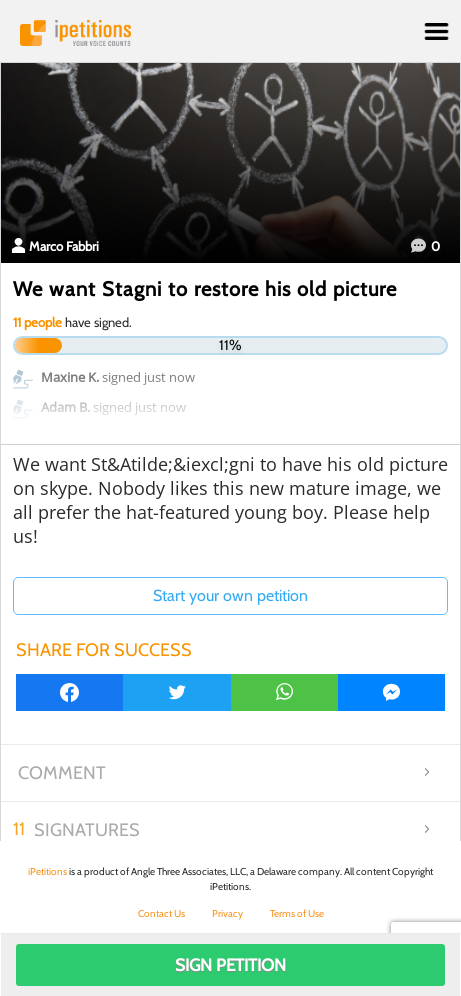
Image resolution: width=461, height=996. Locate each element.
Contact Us (161, 913)
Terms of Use (297, 913)
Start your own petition (230, 595)
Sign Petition (230, 965)
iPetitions (230, 33)
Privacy (227, 913)
